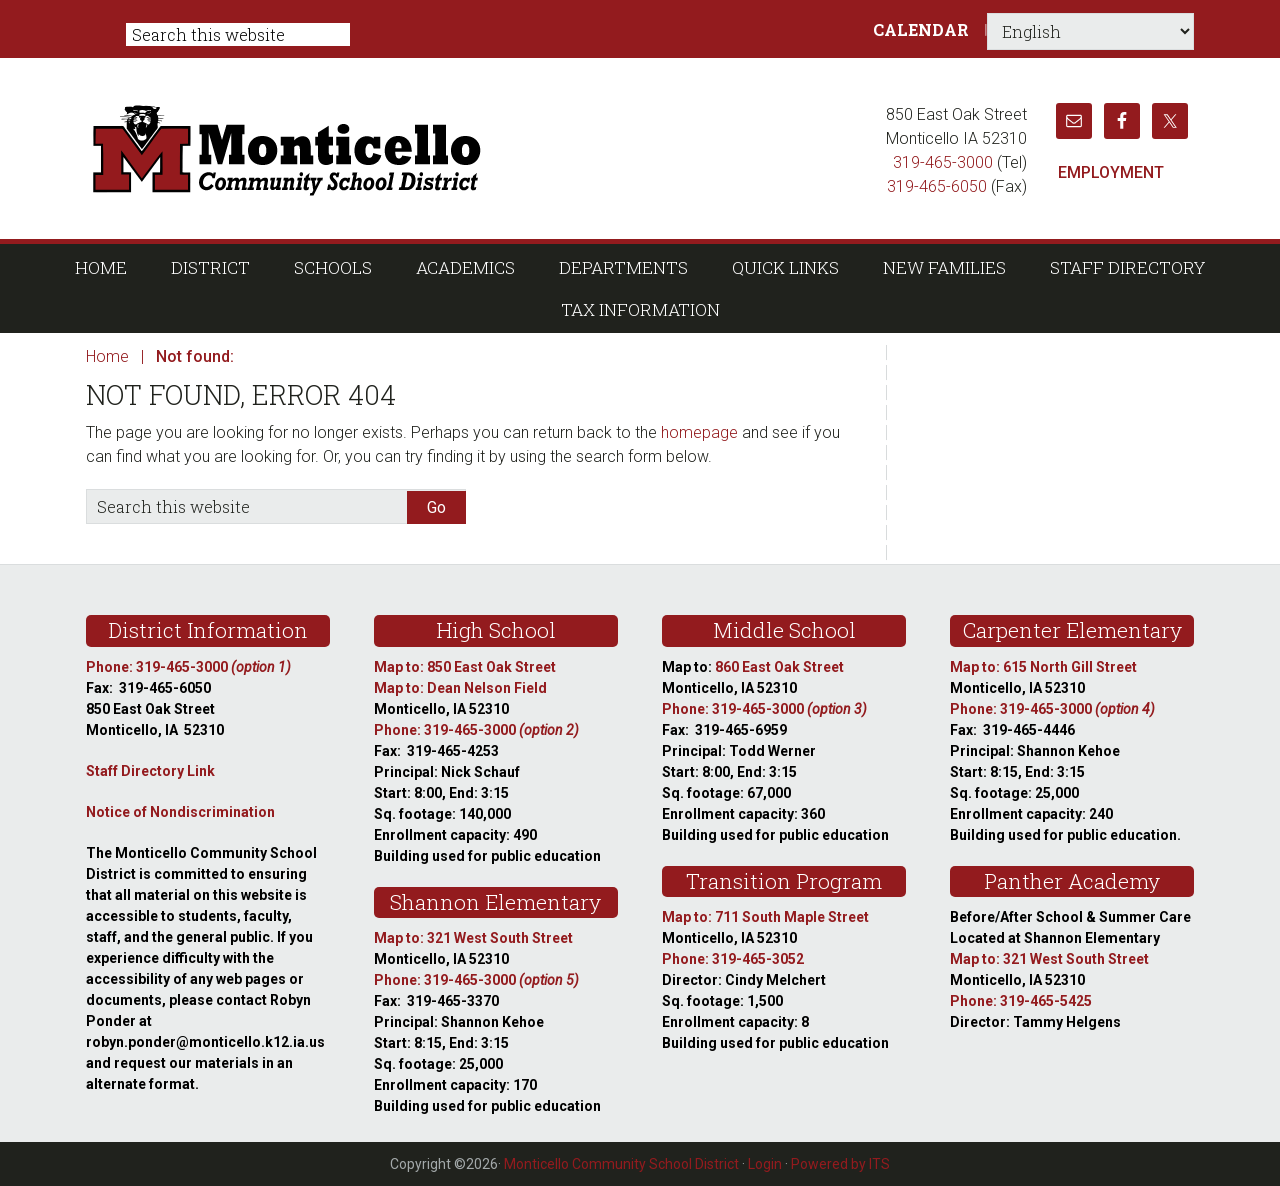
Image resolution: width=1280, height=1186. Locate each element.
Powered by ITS (840, 1164)
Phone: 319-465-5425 (1021, 1001)
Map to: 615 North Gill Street (1043, 667)
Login (765, 1164)
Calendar (921, 29)
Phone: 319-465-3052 (733, 959)
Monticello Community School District (477, 148)
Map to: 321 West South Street (473, 938)
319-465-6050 (937, 186)
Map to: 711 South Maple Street (765, 917)
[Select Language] (1090, 31)
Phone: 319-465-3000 (188, 667)
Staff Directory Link (150, 771)
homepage (699, 432)
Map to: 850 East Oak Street (465, 667)
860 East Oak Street (779, 667)
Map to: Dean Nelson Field (460, 688)
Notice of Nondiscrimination (180, 812)
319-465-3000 (943, 162)
